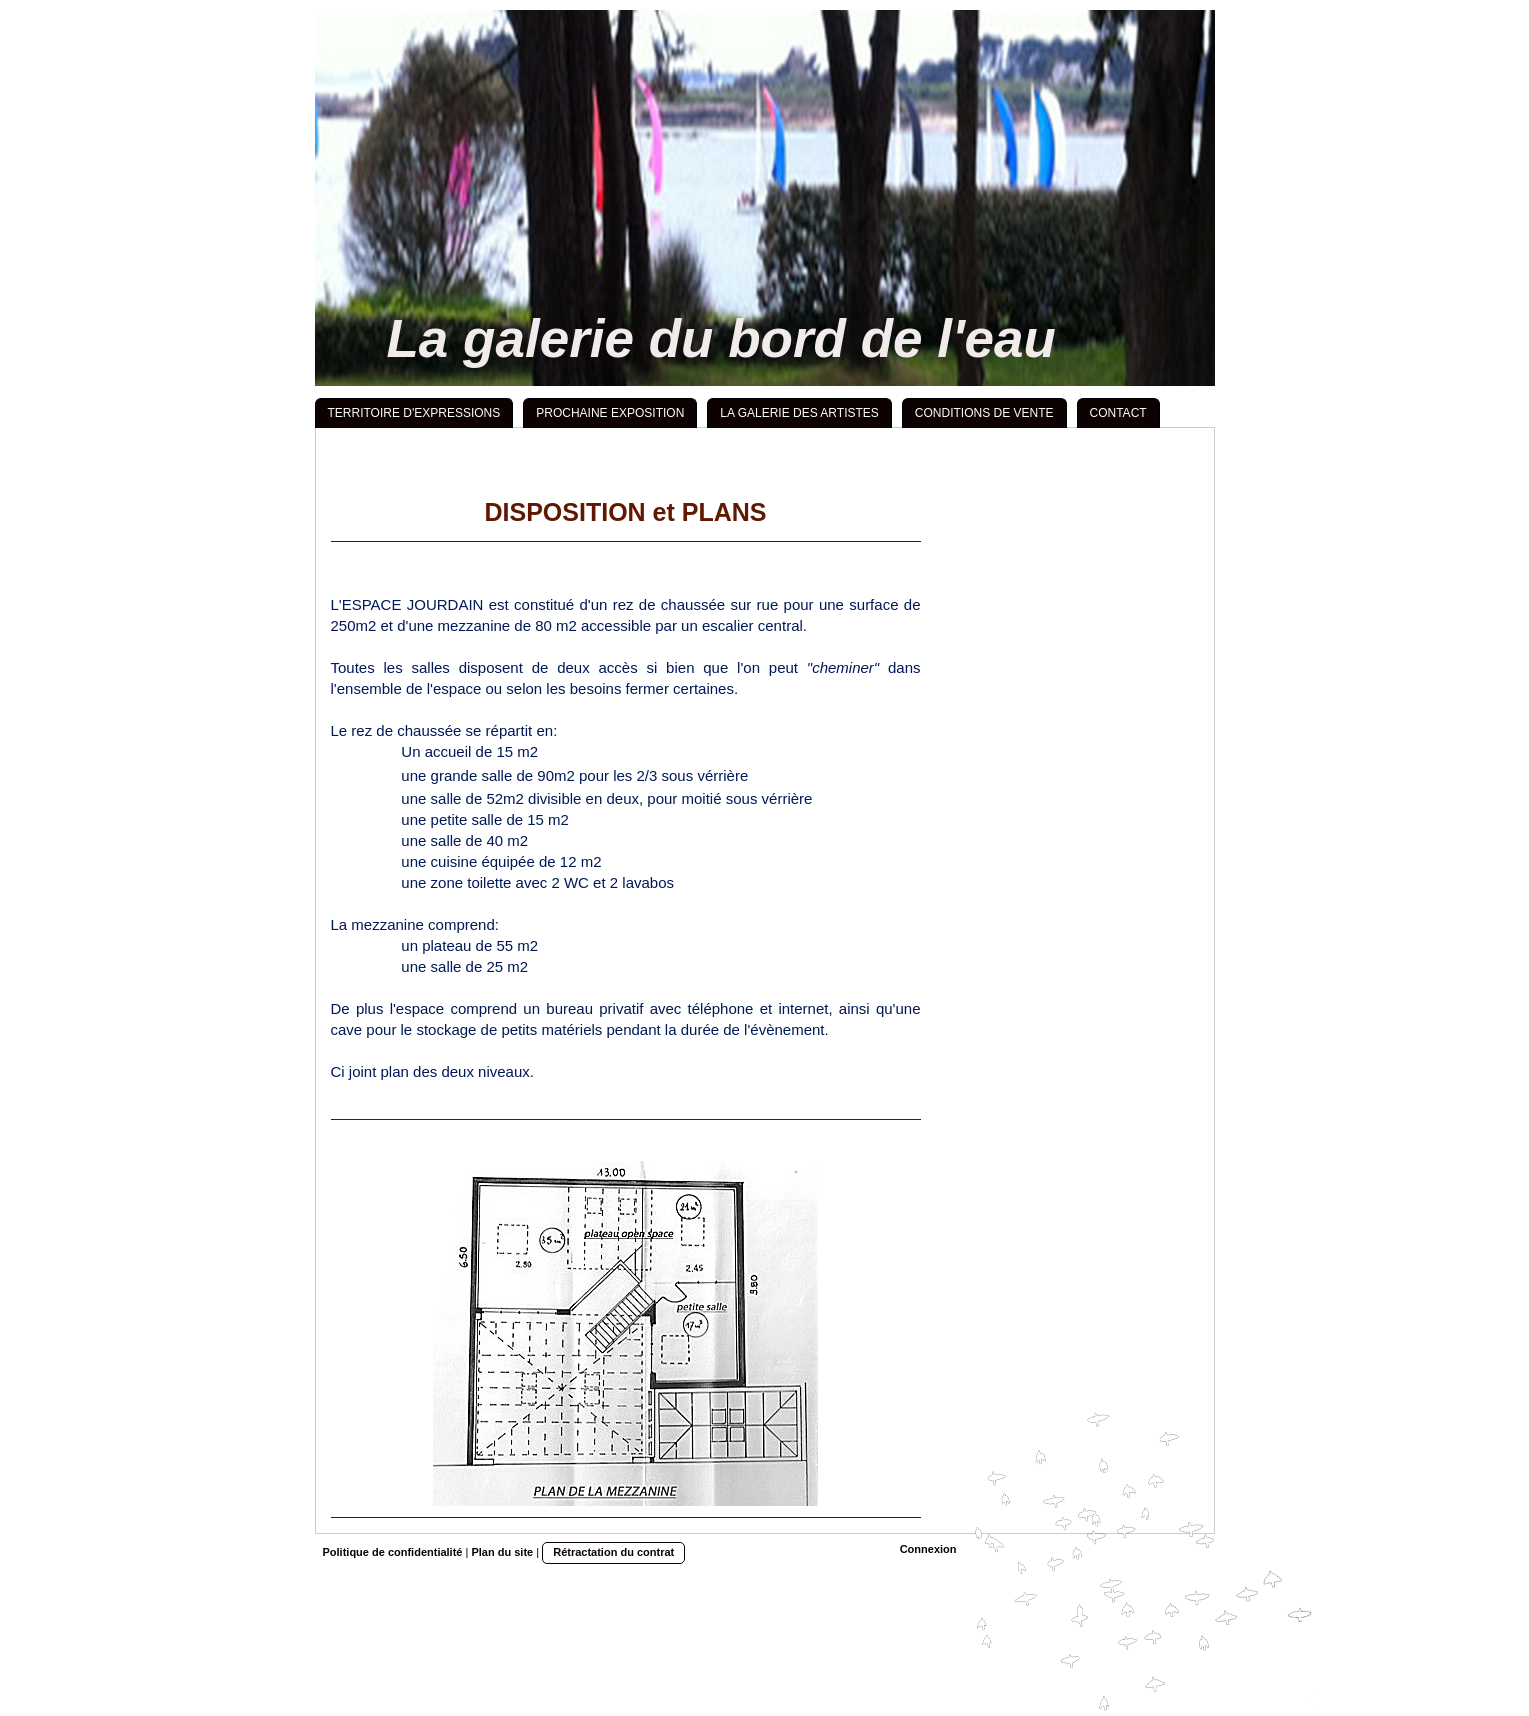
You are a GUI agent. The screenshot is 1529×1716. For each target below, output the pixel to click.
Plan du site (502, 1552)
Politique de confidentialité (393, 1552)
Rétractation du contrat (613, 1552)
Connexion (928, 1549)
